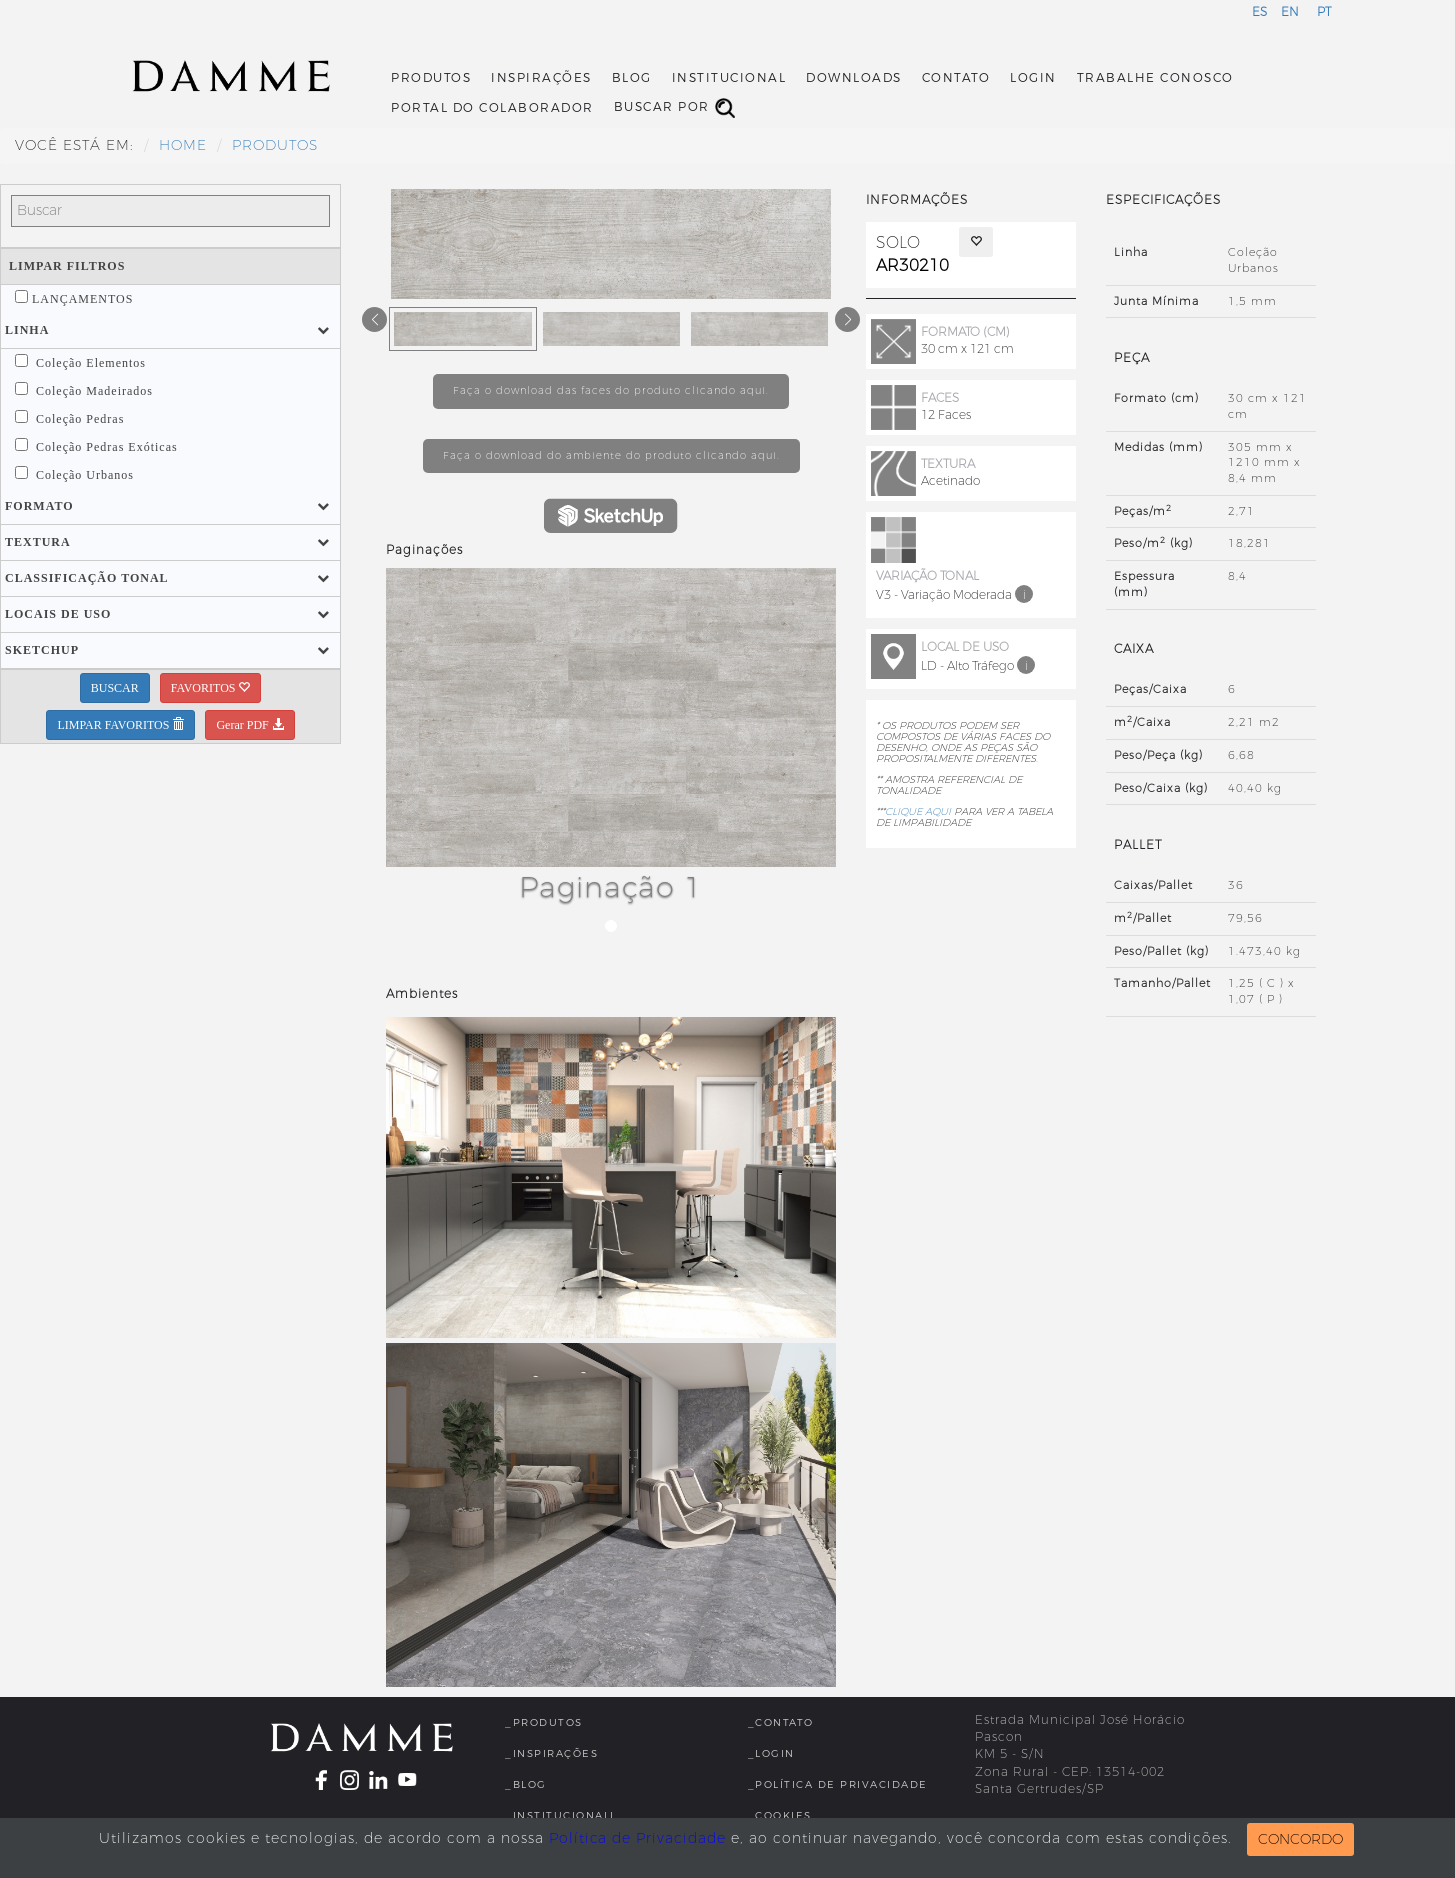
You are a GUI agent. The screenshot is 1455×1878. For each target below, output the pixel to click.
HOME (183, 145)
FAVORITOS (211, 688)
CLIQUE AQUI (918, 811)
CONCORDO (1300, 1839)
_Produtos (544, 1722)
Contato (956, 78)
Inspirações (541, 78)
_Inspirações (551, 1753)
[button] (27, 330)
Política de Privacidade (637, 1838)
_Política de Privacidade (838, 1784)
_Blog (526, 1784)
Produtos (431, 78)
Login (1033, 78)
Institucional (729, 78)
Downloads (854, 78)
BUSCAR (115, 688)
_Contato (781, 1722)
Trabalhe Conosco (1155, 78)
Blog (632, 78)
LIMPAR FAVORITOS (120, 725)
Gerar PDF (249, 725)
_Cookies (780, 1815)
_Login (771, 1753)
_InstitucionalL (561, 1815)
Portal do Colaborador (492, 108)
